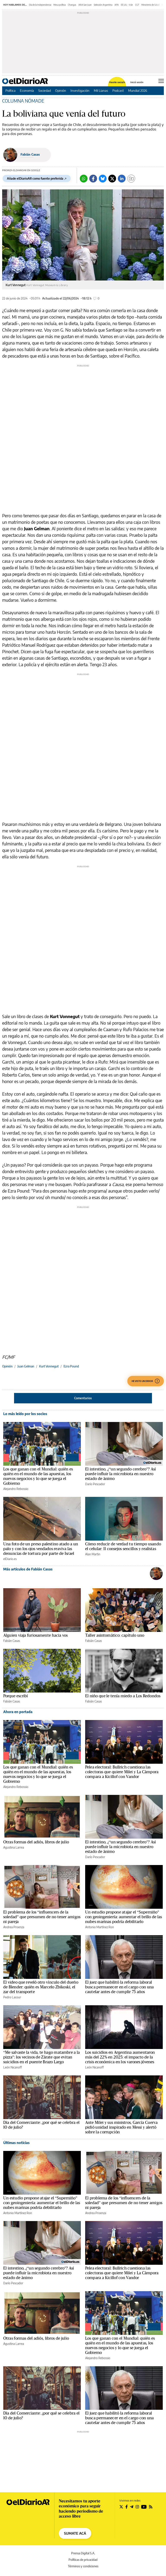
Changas (72, 4)
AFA (117, 4)
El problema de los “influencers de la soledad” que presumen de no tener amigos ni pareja (41, 1917)
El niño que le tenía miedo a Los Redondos (122, 1696)
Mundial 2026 (137, 90)
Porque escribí (15, 1696)
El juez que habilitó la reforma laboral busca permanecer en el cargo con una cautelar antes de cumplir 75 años (119, 1987)
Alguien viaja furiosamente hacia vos (35, 1635)
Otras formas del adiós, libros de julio (36, 1842)
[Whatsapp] (84, 178)
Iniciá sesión (136, 82)
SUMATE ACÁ (75, 2533)
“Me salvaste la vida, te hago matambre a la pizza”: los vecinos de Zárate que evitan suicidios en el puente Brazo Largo (41, 2057)
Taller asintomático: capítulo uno (114, 1635)
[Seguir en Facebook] (126, 2507)
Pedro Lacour (12, 1997)
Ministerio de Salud (150, 4)
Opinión (60, 90)
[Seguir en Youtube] (144, 2507)
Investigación (79, 90)
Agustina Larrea (13, 1847)
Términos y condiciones (83, 2566)
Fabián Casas (30, 154)
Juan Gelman (26, 1366)
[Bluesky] (103, 178)
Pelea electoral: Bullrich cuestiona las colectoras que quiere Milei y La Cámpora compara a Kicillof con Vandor (121, 1772)
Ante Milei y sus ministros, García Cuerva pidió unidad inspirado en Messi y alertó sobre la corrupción (121, 2127)
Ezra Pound (71, 1366)
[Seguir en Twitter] (121, 2507)
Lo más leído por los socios (25, 1414)
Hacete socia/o (117, 82)
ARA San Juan (85, 4)
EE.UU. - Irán (127, 4)
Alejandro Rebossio (15, 1489)
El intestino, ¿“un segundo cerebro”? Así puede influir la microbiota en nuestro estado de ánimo (120, 1474)
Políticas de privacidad (83, 2559)
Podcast (118, 90)
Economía (27, 90)
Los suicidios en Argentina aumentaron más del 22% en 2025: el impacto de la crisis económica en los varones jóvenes (120, 2057)
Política (10, 90)
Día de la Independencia (40, 4)
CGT (137, 4)
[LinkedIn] (122, 178)
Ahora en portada (17, 1712)
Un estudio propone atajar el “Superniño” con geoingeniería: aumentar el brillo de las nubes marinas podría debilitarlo (123, 1917)
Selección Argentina (103, 4)
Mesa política (59, 4)
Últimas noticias (16, 2143)
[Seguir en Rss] (150, 2507)
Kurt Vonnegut (49, 1366)
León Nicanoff (12, 2067)
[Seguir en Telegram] (131, 2507)
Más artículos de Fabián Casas (28, 1569)
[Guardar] (131, 178)
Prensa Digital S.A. (83, 2553)
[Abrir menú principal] (161, 81)
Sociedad (44, 90)
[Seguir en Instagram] (137, 2507)
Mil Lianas (101, 90)
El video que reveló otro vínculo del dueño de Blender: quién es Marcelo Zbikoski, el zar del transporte (40, 1987)
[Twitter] (112, 178)
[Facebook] (93, 178)
